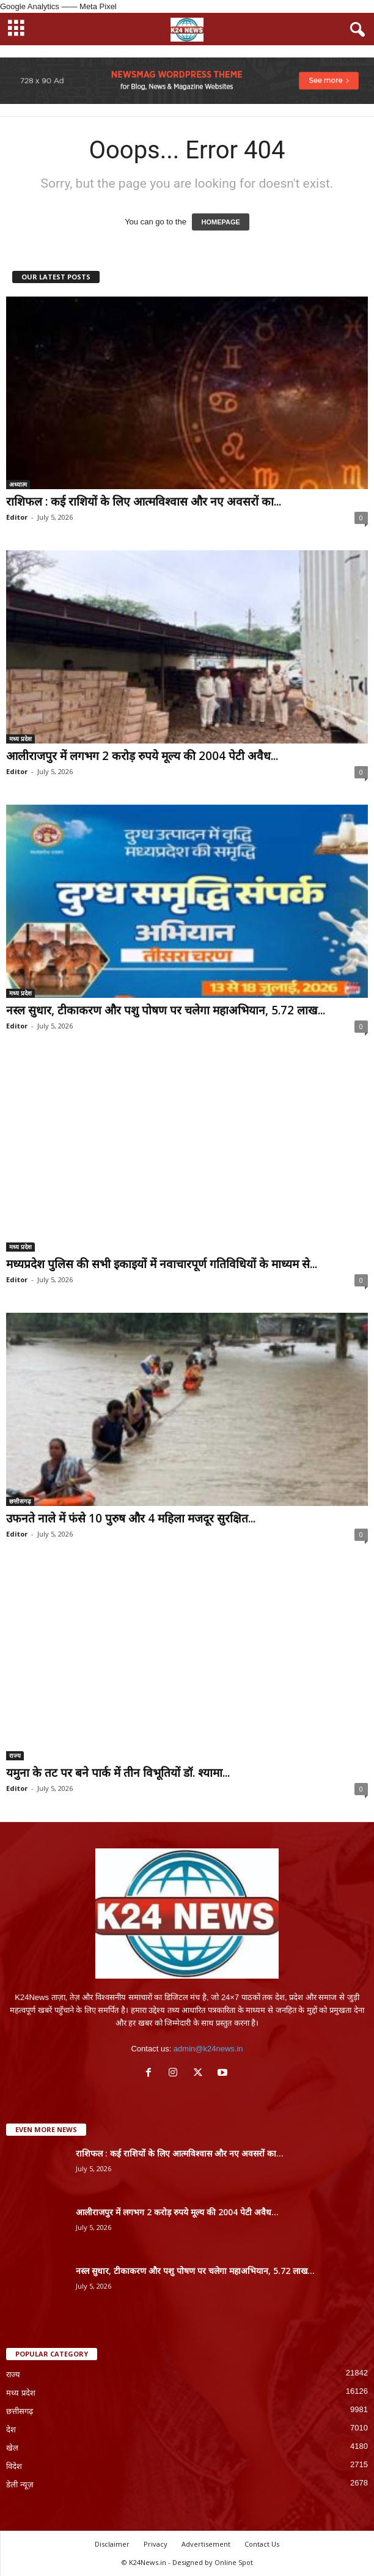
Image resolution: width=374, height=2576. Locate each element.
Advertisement (206, 2543)
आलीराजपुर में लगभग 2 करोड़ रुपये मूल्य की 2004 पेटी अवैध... (142, 756)
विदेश (14, 2466)
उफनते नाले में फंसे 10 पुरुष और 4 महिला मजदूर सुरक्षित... (130, 1518)
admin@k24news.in (208, 2048)
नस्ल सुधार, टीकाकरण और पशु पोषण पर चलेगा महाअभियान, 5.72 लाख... (165, 1010)
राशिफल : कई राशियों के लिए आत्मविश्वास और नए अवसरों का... (143, 501)
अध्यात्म (18, 484)
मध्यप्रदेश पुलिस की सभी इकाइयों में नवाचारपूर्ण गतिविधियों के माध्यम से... (161, 1264)
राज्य (15, 1755)
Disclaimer (112, 2543)
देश (11, 2429)
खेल (12, 2447)
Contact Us (261, 2543)
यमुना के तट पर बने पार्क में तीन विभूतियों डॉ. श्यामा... (118, 1773)
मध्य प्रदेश (20, 738)
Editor (17, 517)
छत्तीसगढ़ (20, 1501)
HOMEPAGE (220, 222)
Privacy (155, 2543)
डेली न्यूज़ (20, 2484)
